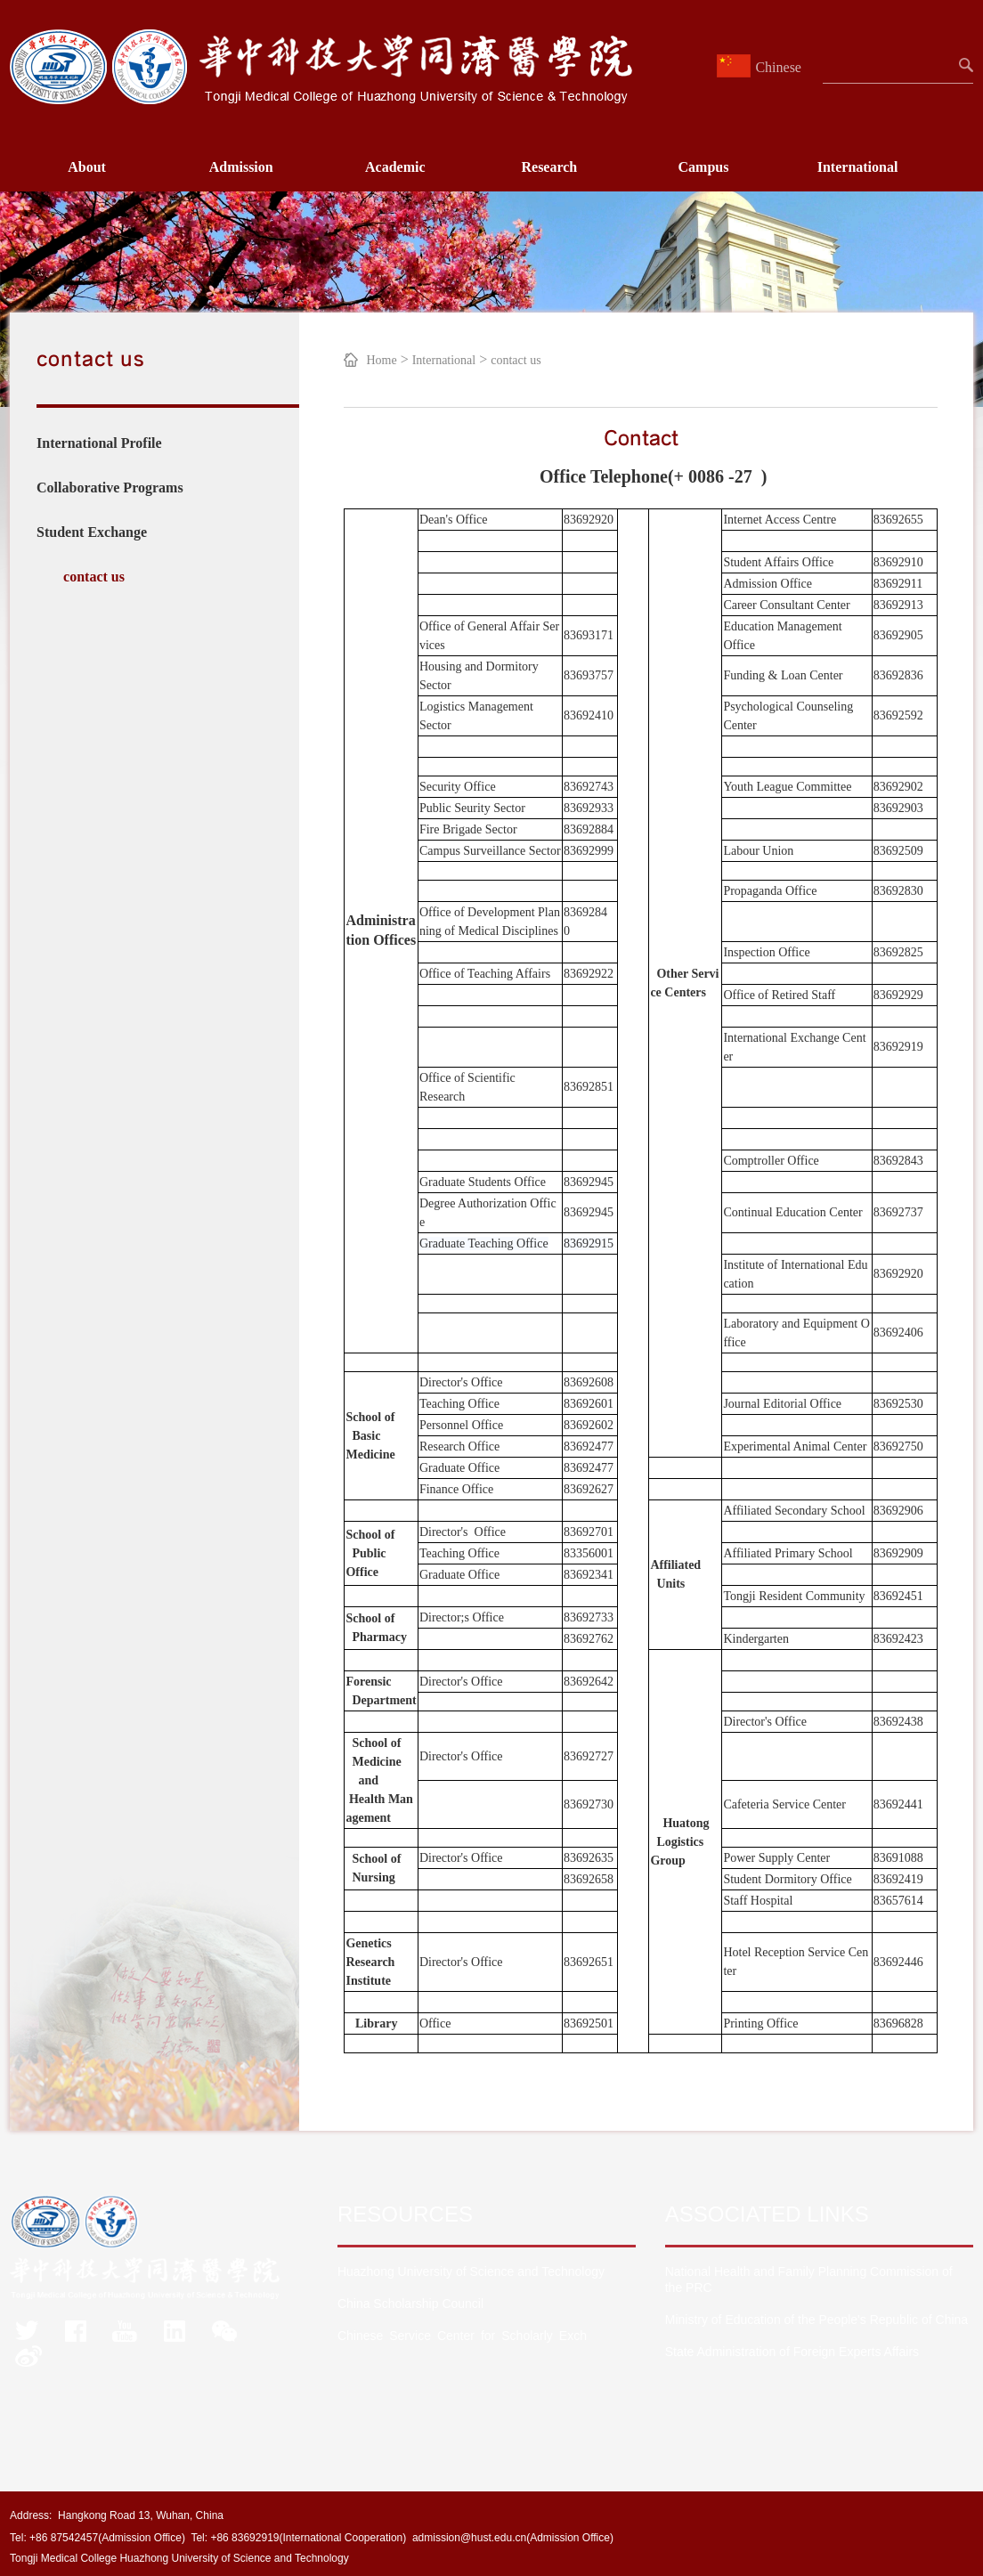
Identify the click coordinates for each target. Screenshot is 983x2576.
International (857, 167)
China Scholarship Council (410, 2303)
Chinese (761, 67)
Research (549, 167)
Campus (703, 167)
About (87, 167)
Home (381, 360)
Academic (395, 167)
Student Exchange (92, 532)
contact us (94, 576)
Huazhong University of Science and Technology (471, 2271)
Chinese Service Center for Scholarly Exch (462, 2335)
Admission (241, 167)
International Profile (99, 443)
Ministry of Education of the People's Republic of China (816, 2319)
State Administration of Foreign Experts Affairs (792, 2351)
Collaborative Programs (110, 487)
